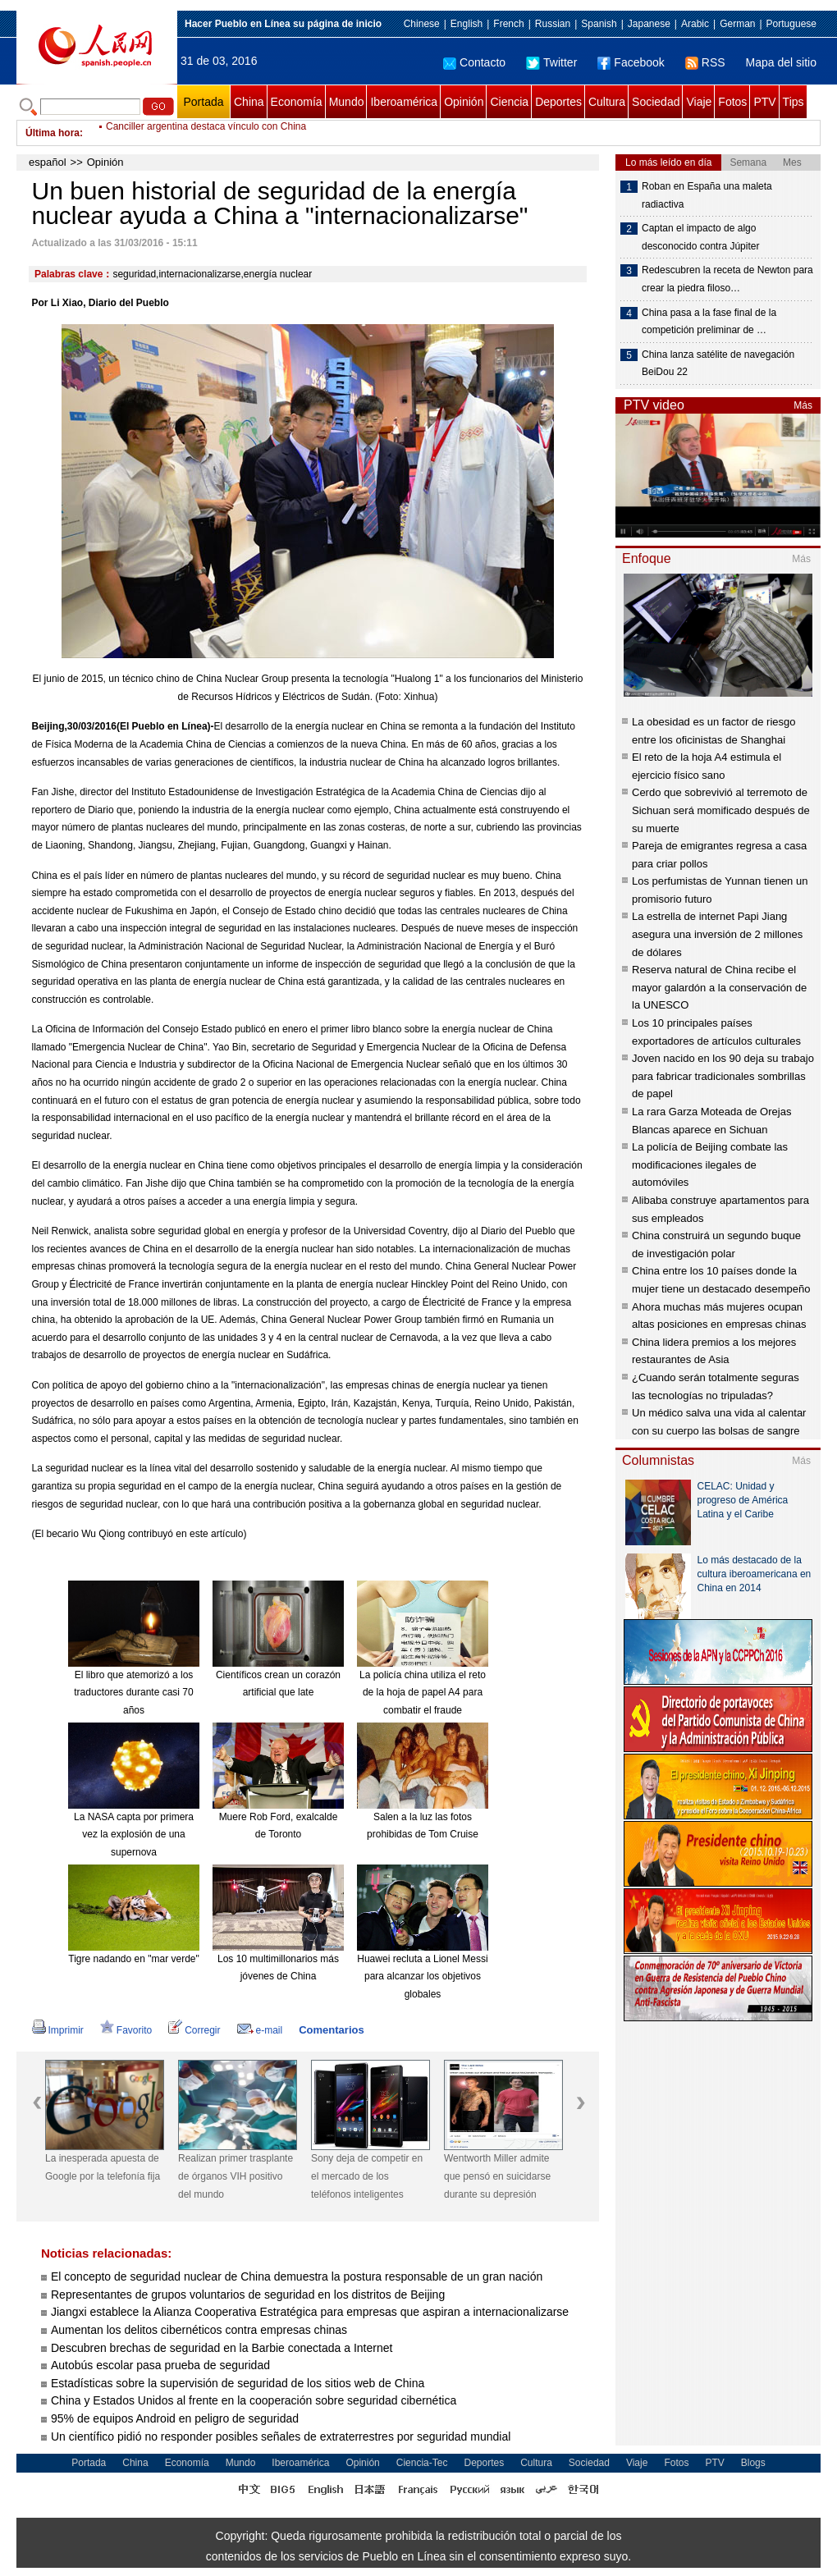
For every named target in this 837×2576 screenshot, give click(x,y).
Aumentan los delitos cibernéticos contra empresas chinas (199, 2329)
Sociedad (655, 101)
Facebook (630, 62)
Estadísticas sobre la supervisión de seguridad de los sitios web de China (237, 2383)
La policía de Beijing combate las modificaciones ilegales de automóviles (710, 1164)
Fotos (732, 101)
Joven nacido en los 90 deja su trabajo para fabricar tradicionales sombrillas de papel (723, 1076)
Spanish (598, 24)
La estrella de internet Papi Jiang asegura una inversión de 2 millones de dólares (717, 934)
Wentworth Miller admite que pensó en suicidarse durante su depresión (497, 2176)
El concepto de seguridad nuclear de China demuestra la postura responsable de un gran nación (296, 2276)
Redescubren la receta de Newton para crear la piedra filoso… (727, 279)
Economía (296, 101)
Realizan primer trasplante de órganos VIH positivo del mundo (235, 2176)
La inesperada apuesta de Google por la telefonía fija (102, 2167)
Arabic (695, 24)
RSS (705, 62)
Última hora (52, 133)
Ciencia (509, 101)
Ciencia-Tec (422, 2462)
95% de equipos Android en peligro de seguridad (175, 2418)
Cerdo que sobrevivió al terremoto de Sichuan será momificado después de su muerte (721, 810)
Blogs (753, 2462)
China (249, 101)
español (47, 162)
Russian (552, 24)
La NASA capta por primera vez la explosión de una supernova (134, 1834)
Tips (793, 101)
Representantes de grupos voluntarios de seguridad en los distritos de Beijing (248, 2294)
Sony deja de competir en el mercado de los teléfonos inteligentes (367, 2176)
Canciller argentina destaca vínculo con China (206, 133)
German (737, 24)
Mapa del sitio (781, 62)
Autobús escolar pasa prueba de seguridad (160, 2365)
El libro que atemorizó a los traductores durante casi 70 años (133, 1692)
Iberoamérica (403, 101)
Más (803, 405)
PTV (764, 101)
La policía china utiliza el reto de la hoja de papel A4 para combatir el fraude (422, 1692)
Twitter (551, 62)
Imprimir (58, 2030)
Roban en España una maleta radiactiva (707, 195)
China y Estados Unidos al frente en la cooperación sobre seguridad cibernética (255, 2400)
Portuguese (791, 24)
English (467, 24)
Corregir (194, 2030)
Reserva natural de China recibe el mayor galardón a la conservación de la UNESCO (719, 987)
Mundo (346, 101)
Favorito (126, 2030)
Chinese (422, 24)
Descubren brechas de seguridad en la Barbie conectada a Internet (221, 2347)
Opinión (463, 101)
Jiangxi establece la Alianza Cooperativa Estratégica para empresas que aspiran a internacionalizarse (310, 2311)
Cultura (606, 101)
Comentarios (331, 2030)
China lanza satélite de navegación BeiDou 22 (718, 363)
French (508, 24)
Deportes (558, 101)
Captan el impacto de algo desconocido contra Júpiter (700, 237)
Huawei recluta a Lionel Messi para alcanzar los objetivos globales (422, 1976)
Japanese (649, 24)
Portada (203, 101)
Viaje (698, 101)
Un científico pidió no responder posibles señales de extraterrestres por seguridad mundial (280, 2436)
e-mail (260, 2030)
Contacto (474, 62)
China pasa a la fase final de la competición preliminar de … (709, 321)
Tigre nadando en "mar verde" (133, 1959)
